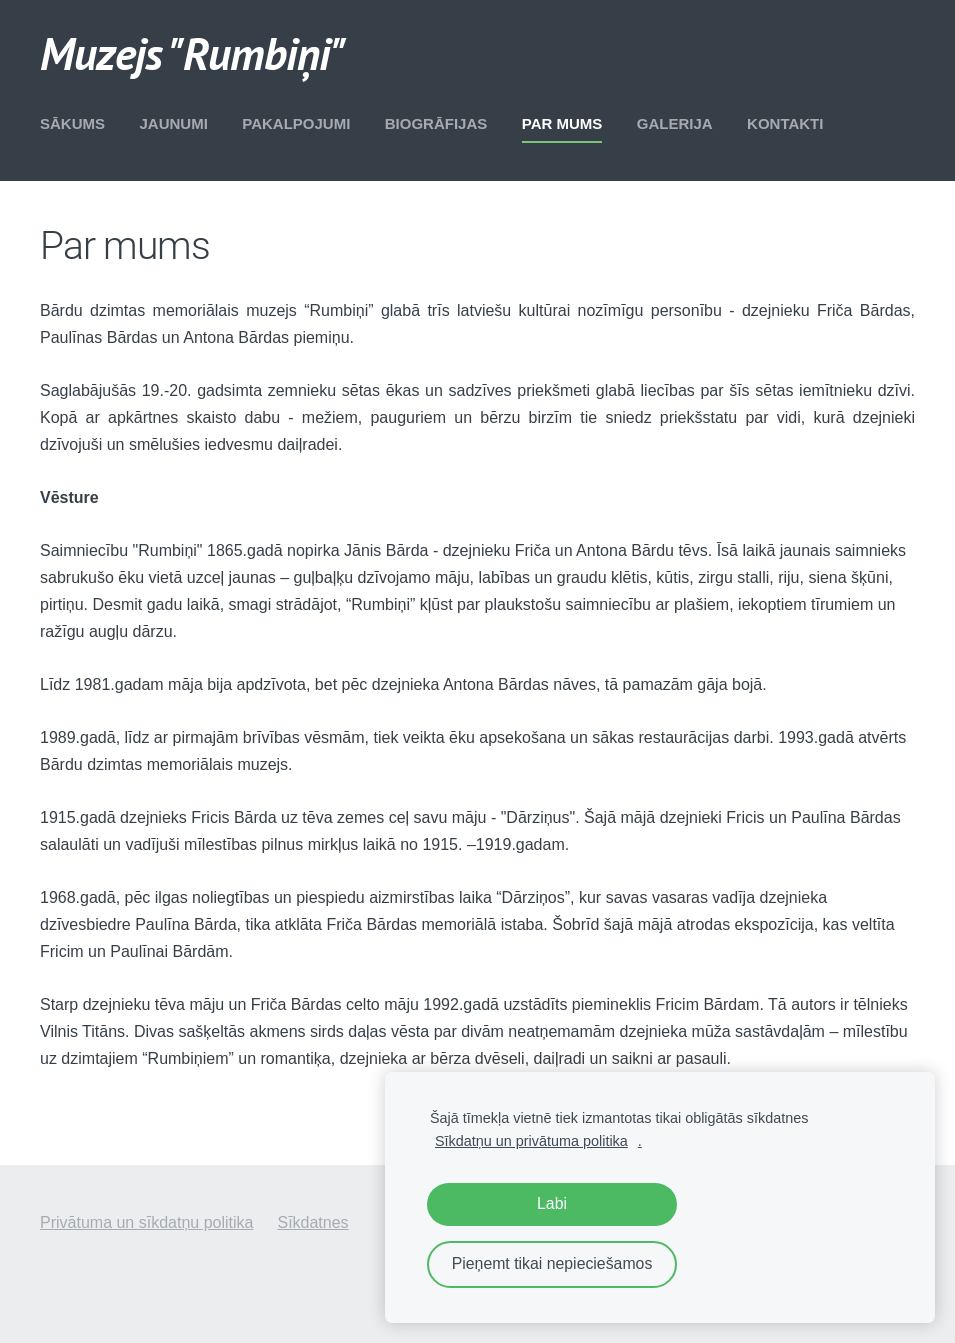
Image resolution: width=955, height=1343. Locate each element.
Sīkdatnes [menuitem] (312, 1222)
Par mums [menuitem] (562, 123)
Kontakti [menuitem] (785, 123)
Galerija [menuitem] (675, 123)
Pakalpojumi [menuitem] (296, 123)
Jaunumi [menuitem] (173, 123)
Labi (552, 1203)
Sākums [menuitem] (72, 123)
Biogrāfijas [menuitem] (436, 123)
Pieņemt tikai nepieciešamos (552, 1263)
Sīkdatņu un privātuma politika (531, 1141)
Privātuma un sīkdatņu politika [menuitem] (146, 1222)
